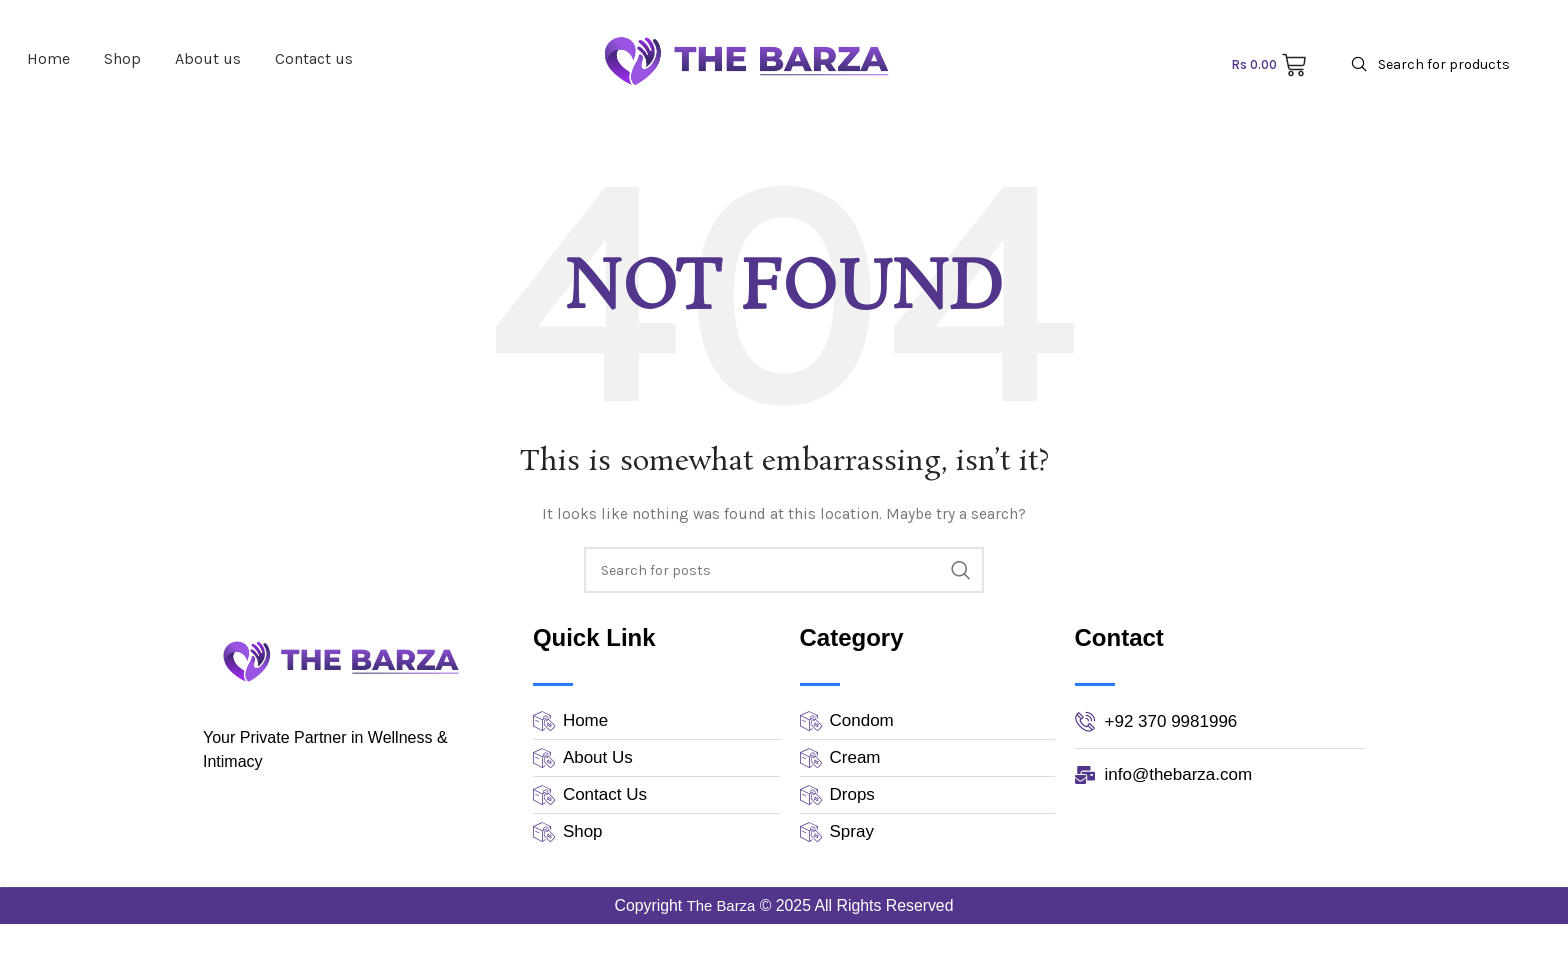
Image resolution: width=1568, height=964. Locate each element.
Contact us (314, 58)
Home (48, 58)
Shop (122, 58)
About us (208, 58)
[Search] (1442, 64)
